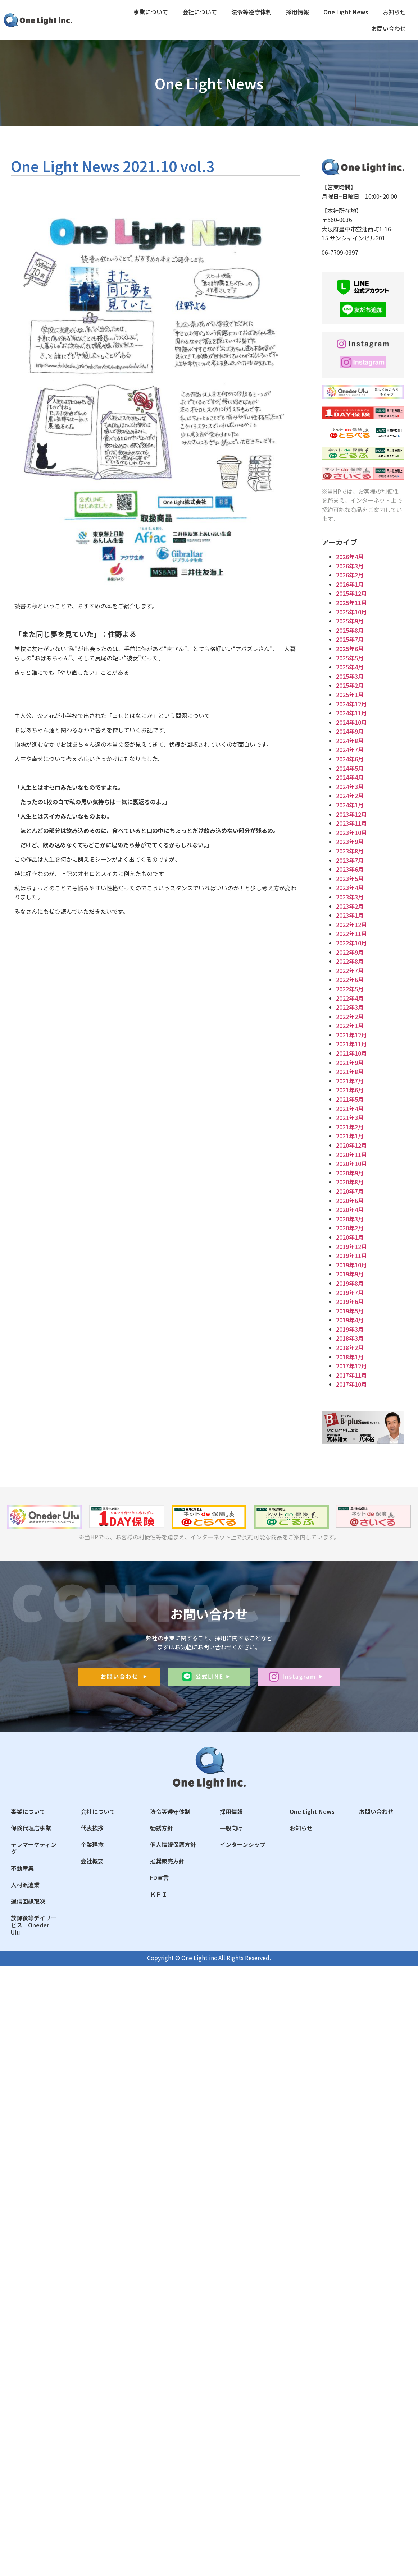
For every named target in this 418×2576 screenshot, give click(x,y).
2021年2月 (350, 1127)
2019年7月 (350, 1292)
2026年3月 (350, 566)
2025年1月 (350, 694)
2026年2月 (350, 575)
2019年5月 (350, 1311)
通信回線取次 (28, 1901)
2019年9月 (350, 1273)
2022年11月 (351, 933)
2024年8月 (350, 740)
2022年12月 (351, 924)
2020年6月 (350, 1200)
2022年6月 (350, 979)
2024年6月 (350, 759)
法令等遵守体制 (251, 12)
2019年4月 (350, 1319)
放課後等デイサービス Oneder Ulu (34, 1924)
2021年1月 (350, 1136)
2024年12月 (351, 704)
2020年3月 (350, 1219)
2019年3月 (350, 1329)
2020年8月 (350, 1182)
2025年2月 (350, 685)
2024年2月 (350, 795)
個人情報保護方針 (173, 1844)
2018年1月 (350, 1356)
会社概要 (92, 1861)
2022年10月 (351, 943)
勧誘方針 (161, 1828)
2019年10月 (351, 1265)
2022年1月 (350, 1025)
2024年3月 (350, 786)
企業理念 (92, 1844)
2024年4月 (350, 777)
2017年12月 (351, 1365)
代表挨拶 (92, 1828)
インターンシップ (242, 1844)
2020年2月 (350, 1228)
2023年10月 (351, 832)
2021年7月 (350, 1081)
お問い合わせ (388, 28)
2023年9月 (350, 841)
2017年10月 (351, 1384)
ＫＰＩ (158, 1894)
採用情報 (297, 12)
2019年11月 (351, 1255)
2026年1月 (350, 584)
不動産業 (22, 1868)
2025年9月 (350, 621)
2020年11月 (351, 1154)
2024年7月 (350, 749)
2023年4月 (350, 887)
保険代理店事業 (31, 1828)
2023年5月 (350, 878)
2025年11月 (351, 602)
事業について (150, 12)
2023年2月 (350, 906)
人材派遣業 (25, 1884)
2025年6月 (350, 648)
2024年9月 (350, 731)
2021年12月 (351, 1035)
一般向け (231, 1828)
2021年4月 (350, 1108)
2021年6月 (350, 1090)
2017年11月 (351, 1375)
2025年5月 (350, 658)
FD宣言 (159, 1877)
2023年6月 (350, 869)
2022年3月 (350, 1007)
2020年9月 (350, 1173)
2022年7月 (350, 970)
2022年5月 (350, 989)
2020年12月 (351, 1145)
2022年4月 (350, 998)
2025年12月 (351, 593)
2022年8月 (350, 961)
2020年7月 (350, 1191)
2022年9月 (350, 952)
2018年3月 (350, 1338)
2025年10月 (351, 612)
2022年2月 (350, 1016)
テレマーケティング (33, 1848)
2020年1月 (350, 1237)
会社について (199, 12)
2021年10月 (351, 1053)
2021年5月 (350, 1099)
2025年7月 (350, 639)
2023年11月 (351, 823)
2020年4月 (350, 1209)
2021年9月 (350, 1062)
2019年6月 (350, 1301)
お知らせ (394, 12)
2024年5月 (350, 768)
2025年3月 (350, 676)
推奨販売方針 (167, 1861)
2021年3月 (350, 1117)
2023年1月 (350, 915)
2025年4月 (350, 667)
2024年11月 (351, 713)
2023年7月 (350, 860)
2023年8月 (350, 851)
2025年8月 (350, 630)
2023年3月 (350, 897)
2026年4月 (350, 556)
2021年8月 (350, 1071)
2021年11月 (351, 1044)
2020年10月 (351, 1163)
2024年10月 (351, 722)
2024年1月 (350, 805)
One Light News (345, 12)
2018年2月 (350, 1347)
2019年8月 (350, 1283)
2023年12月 (351, 814)
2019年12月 (351, 1246)
